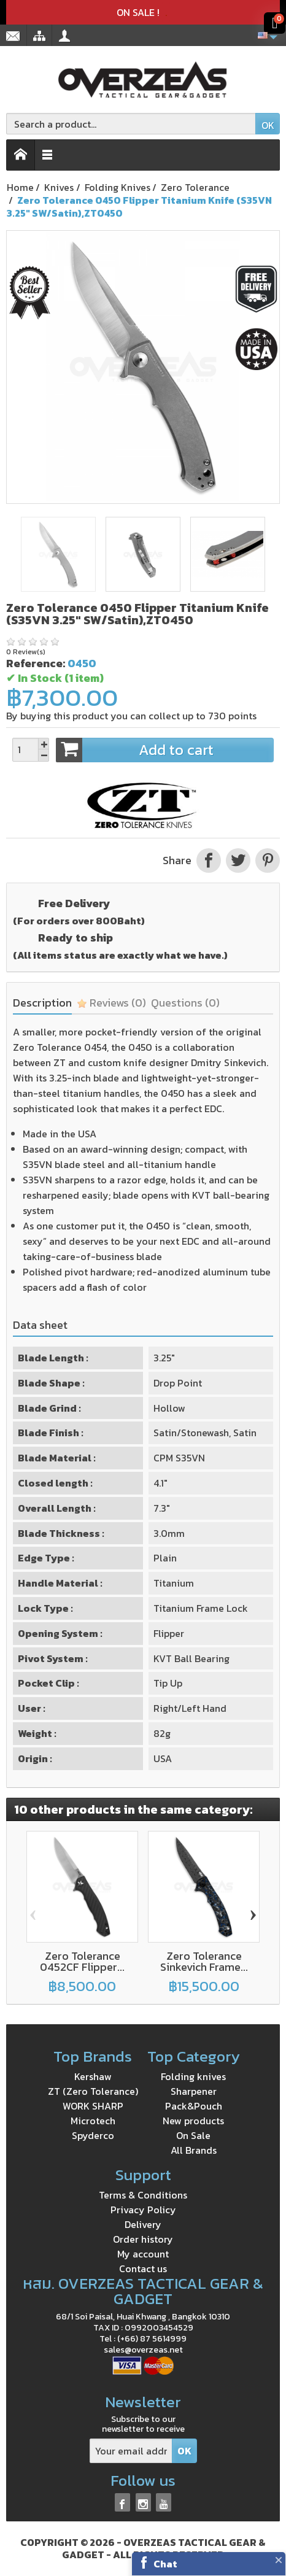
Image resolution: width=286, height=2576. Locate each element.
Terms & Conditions (143, 2194)
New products (193, 2120)
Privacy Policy (143, 2209)
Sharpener (194, 2091)
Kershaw (93, 2076)
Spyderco (93, 2135)
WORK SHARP (93, 2105)
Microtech (93, 2120)
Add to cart (164, 750)
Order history (143, 2239)
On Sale (193, 2135)
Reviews (111, 1002)
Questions (185, 1002)
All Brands (194, 2150)
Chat (165, 2563)
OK (267, 125)
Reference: (35, 663)
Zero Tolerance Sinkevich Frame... (204, 1961)
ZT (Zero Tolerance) (93, 2091)
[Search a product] (131, 123)
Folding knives (193, 2076)
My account (143, 2253)
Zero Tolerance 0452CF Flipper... (82, 1961)
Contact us (143, 2268)
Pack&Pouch (193, 2105)
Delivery (143, 2224)
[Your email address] (131, 2451)
